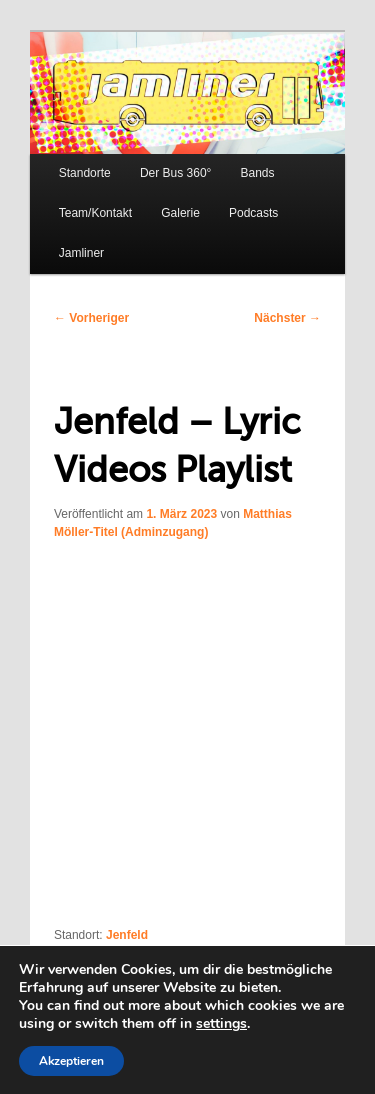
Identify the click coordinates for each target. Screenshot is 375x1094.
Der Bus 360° (176, 173)
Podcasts (253, 213)
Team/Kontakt (95, 213)
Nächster (287, 318)
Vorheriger (91, 318)
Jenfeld (127, 935)
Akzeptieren (71, 1061)
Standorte (85, 173)
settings (221, 1024)
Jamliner (81, 253)
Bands (257, 173)
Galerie (180, 213)
